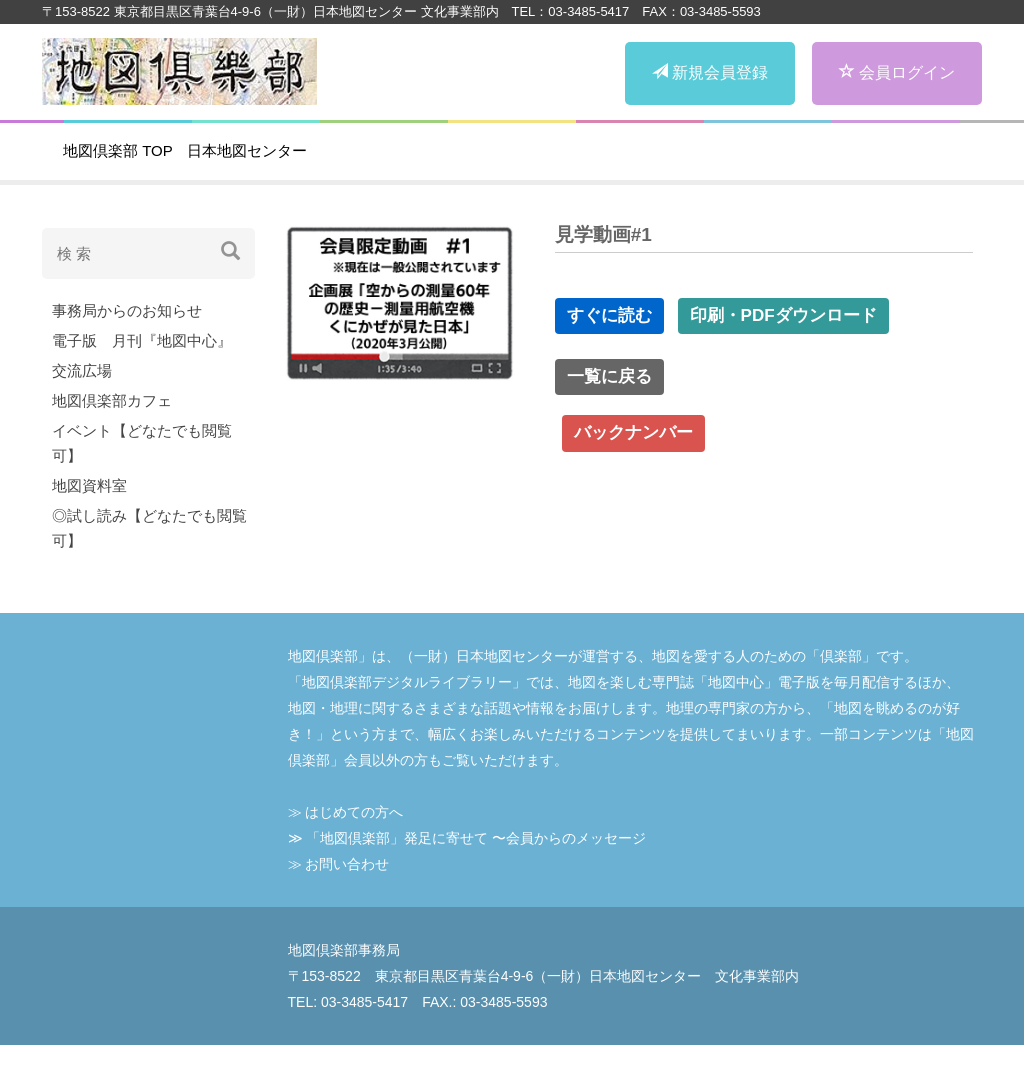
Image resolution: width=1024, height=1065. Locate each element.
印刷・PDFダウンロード (783, 315)
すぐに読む (609, 315)
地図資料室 (89, 485)
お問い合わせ (347, 864)
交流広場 (82, 370)
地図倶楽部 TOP (118, 150)
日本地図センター (247, 150)
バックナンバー (633, 432)
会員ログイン (897, 72)
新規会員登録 (710, 72)
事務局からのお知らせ (127, 310)
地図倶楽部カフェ (112, 400)
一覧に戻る (609, 376)
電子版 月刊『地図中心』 (142, 340)
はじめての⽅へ (354, 812)
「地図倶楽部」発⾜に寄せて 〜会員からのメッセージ (476, 838)
